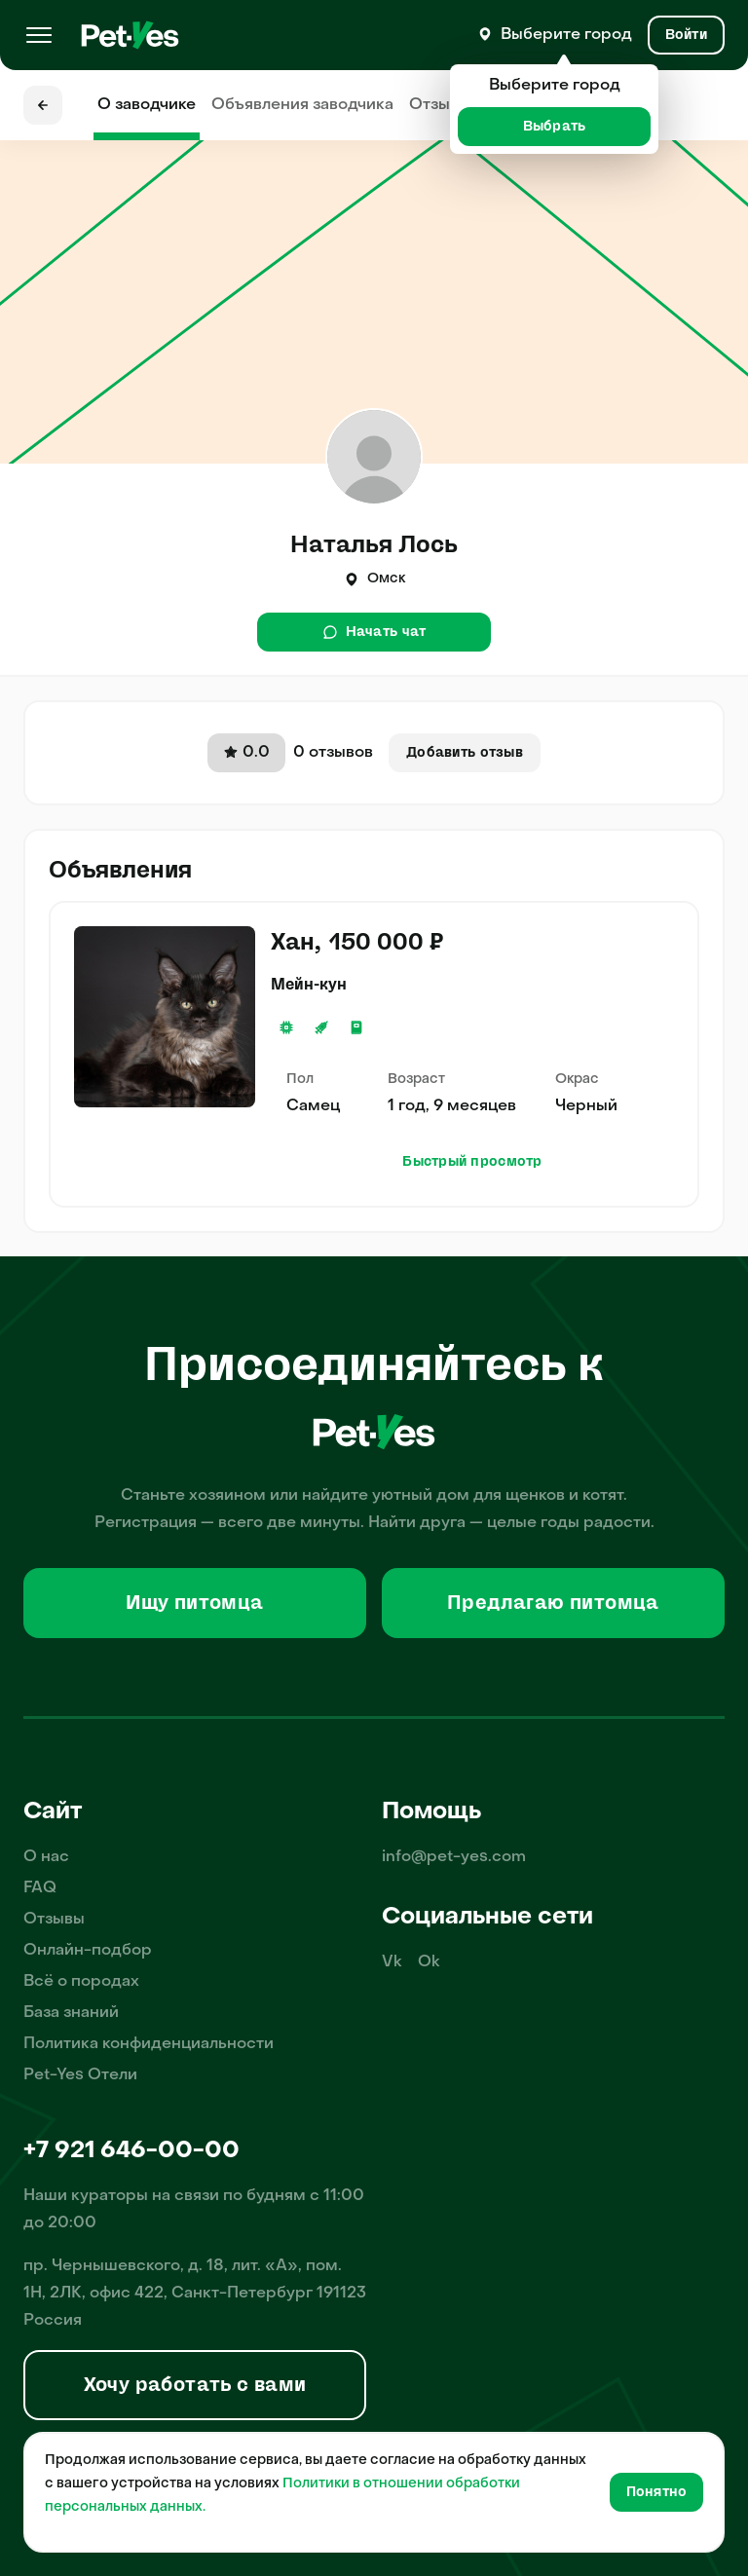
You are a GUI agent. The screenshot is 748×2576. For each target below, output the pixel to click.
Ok (429, 1962)
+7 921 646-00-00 (131, 2151)
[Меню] (39, 35)
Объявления (302, 105)
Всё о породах (81, 1982)
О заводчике (146, 105)
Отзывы (439, 105)
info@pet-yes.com (454, 1857)
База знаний (71, 2013)
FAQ (39, 1888)
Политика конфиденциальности (148, 2044)
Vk (392, 1962)
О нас (46, 1857)
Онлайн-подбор (87, 1951)
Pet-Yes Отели (80, 2075)
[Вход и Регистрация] (686, 35)
